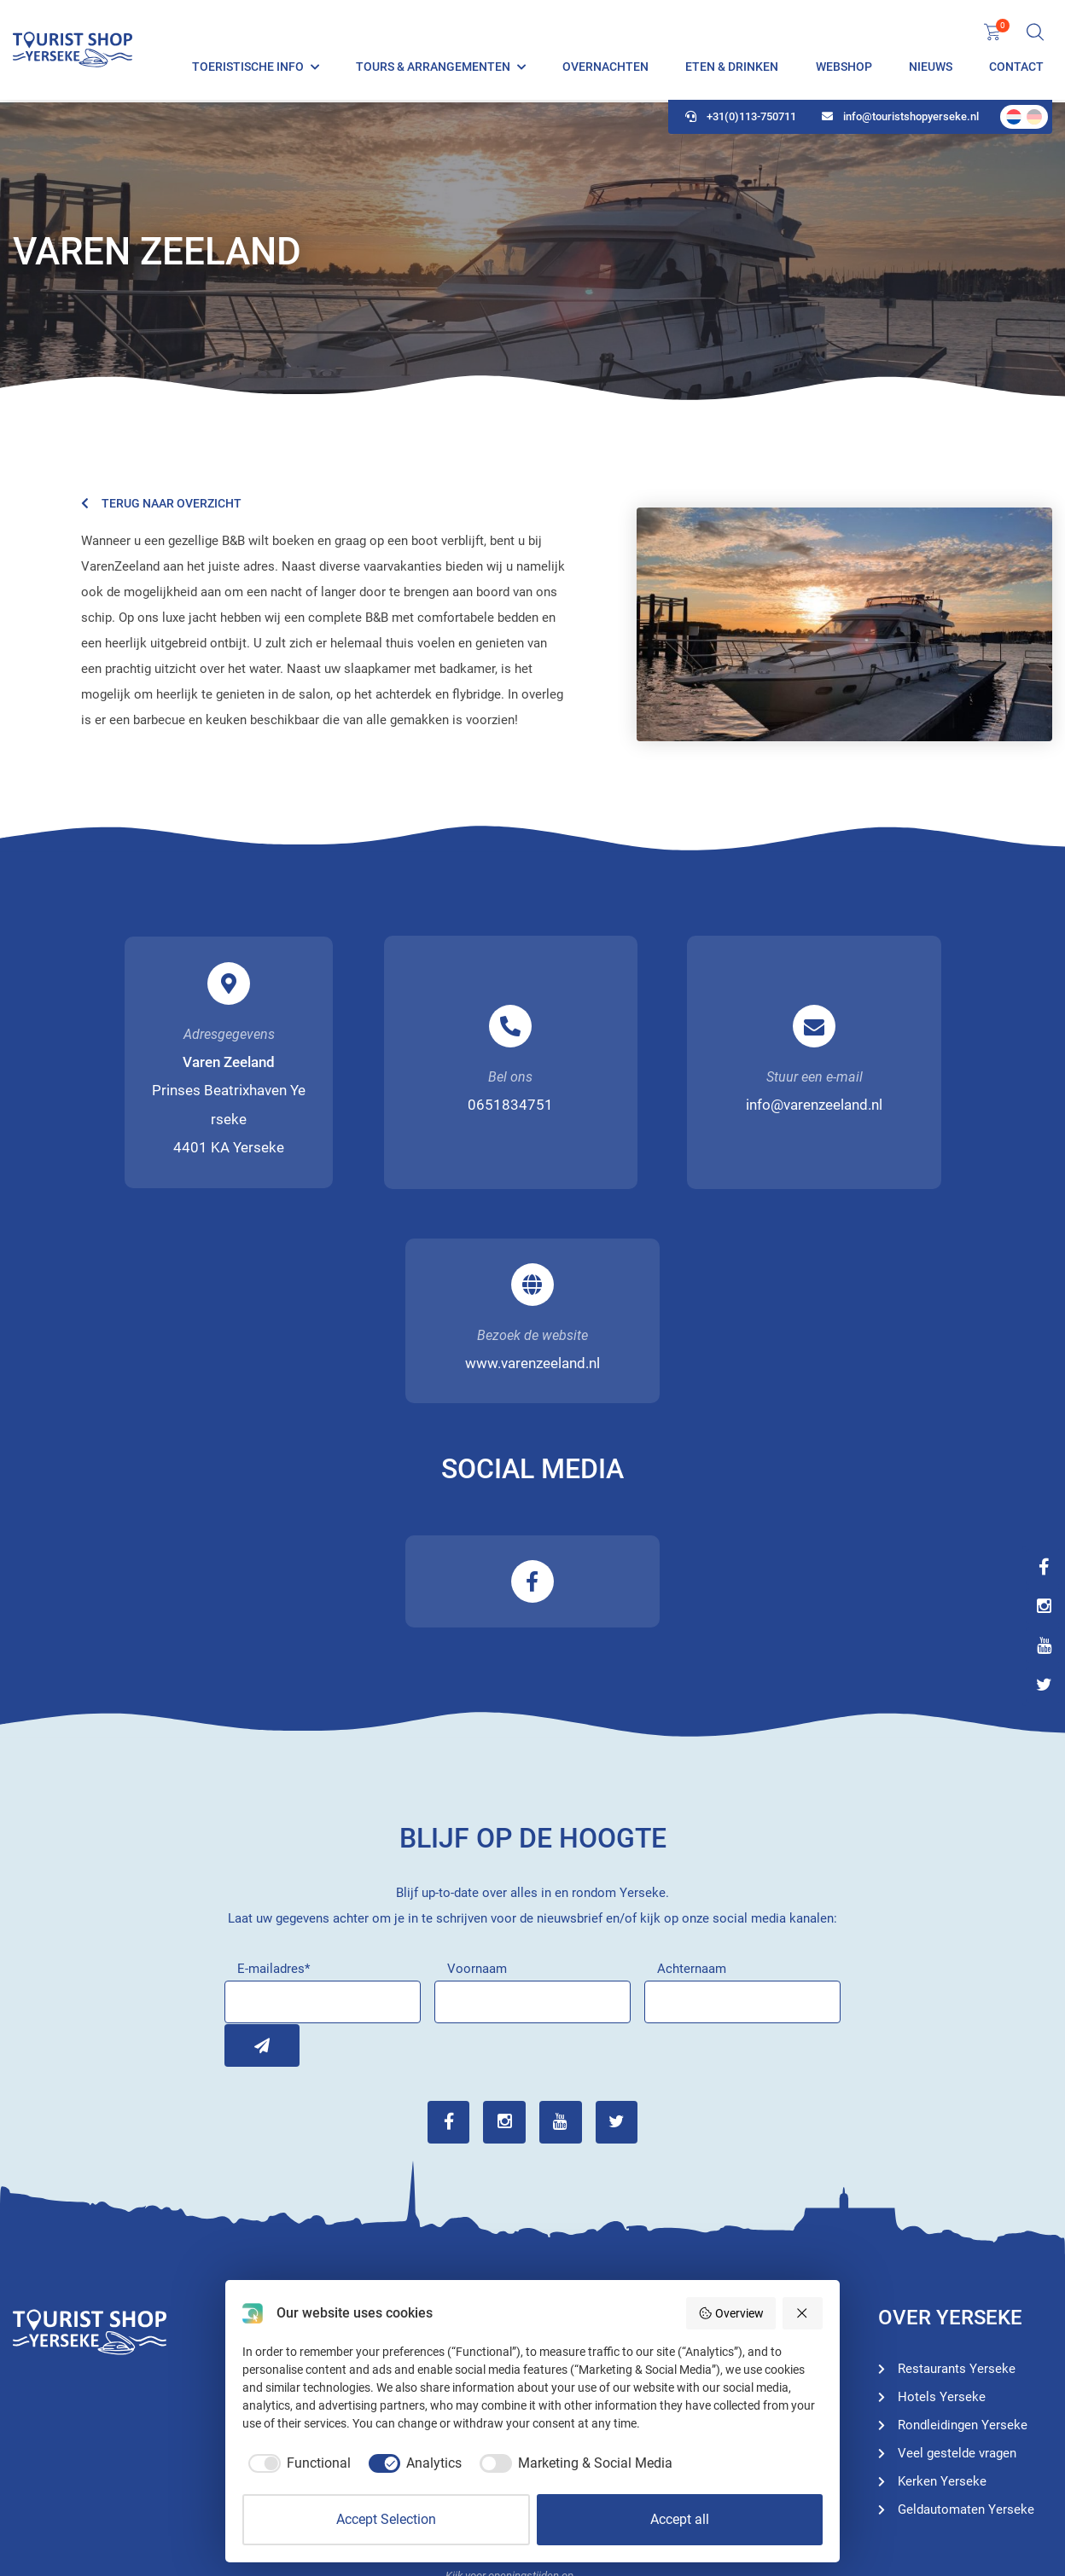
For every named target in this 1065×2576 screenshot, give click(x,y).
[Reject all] (803, 2313)
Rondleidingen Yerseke (747, 2186)
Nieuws (930, 68)
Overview (731, 2313)
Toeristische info (248, 68)
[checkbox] (296, 2463)
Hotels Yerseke (726, 2214)
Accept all (679, 2519)
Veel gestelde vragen (957, 2242)
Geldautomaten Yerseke (966, 2298)
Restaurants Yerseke (741, 2242)
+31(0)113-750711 (740, 119)
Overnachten (605, 68)
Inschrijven (245, 1834)
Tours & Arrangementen (433, 68)
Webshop (844, 68)
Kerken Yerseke (942, 2270)
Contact (1016, 68)
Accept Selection (386, 2519)
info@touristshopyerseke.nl (900, 119)
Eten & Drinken (731, 68)
